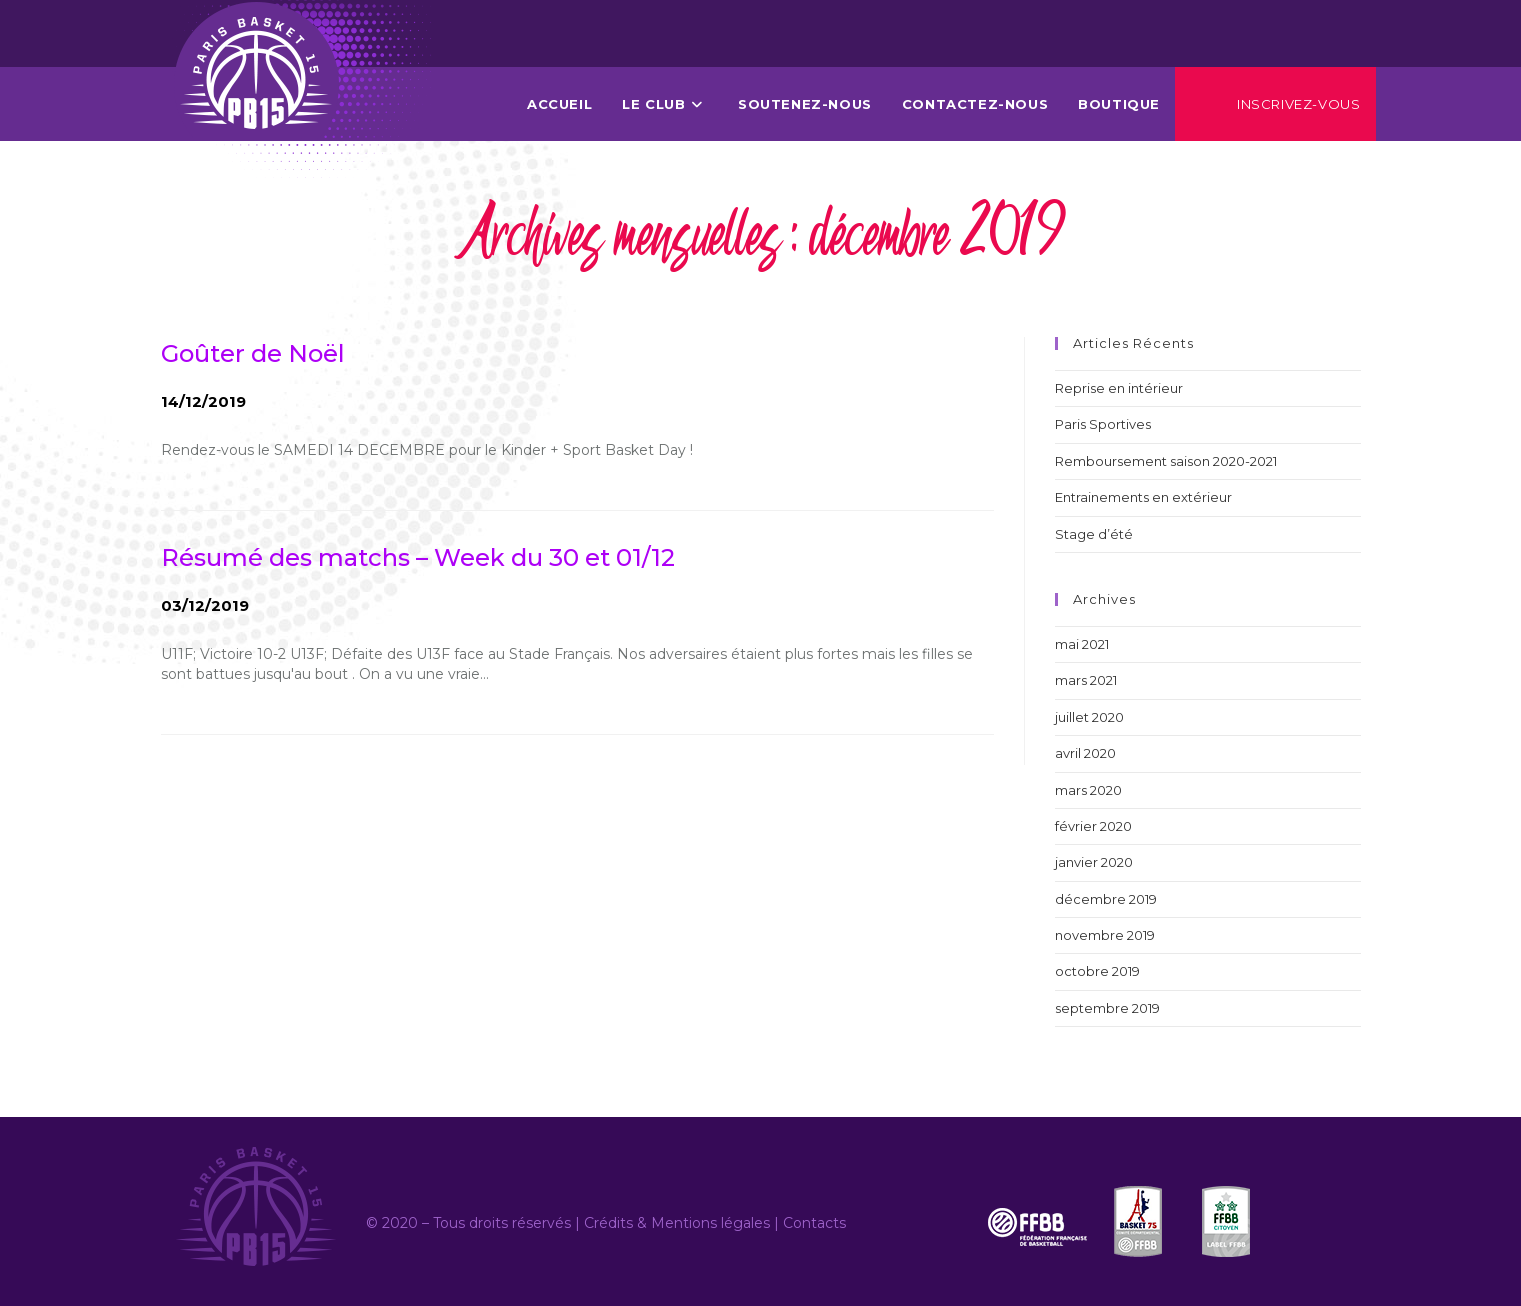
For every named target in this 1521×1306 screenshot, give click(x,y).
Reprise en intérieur (1119, 388)
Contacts (814, 1223)
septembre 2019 (1107, 1008)
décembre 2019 (1106, 899)
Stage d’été (1094, 534)
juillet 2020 (1089, 717)
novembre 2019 (1105, 935)
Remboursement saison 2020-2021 (1166, 461)
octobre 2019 (1097, 971)
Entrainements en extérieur (1143, 497)
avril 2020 (1085, 753)
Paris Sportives (1103, 424)
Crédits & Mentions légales (677, 1223)
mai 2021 (1082, 644)
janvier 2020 (1094, 862)
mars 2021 (1086, 680)
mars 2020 (1088, 790)
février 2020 (1093, 826)
